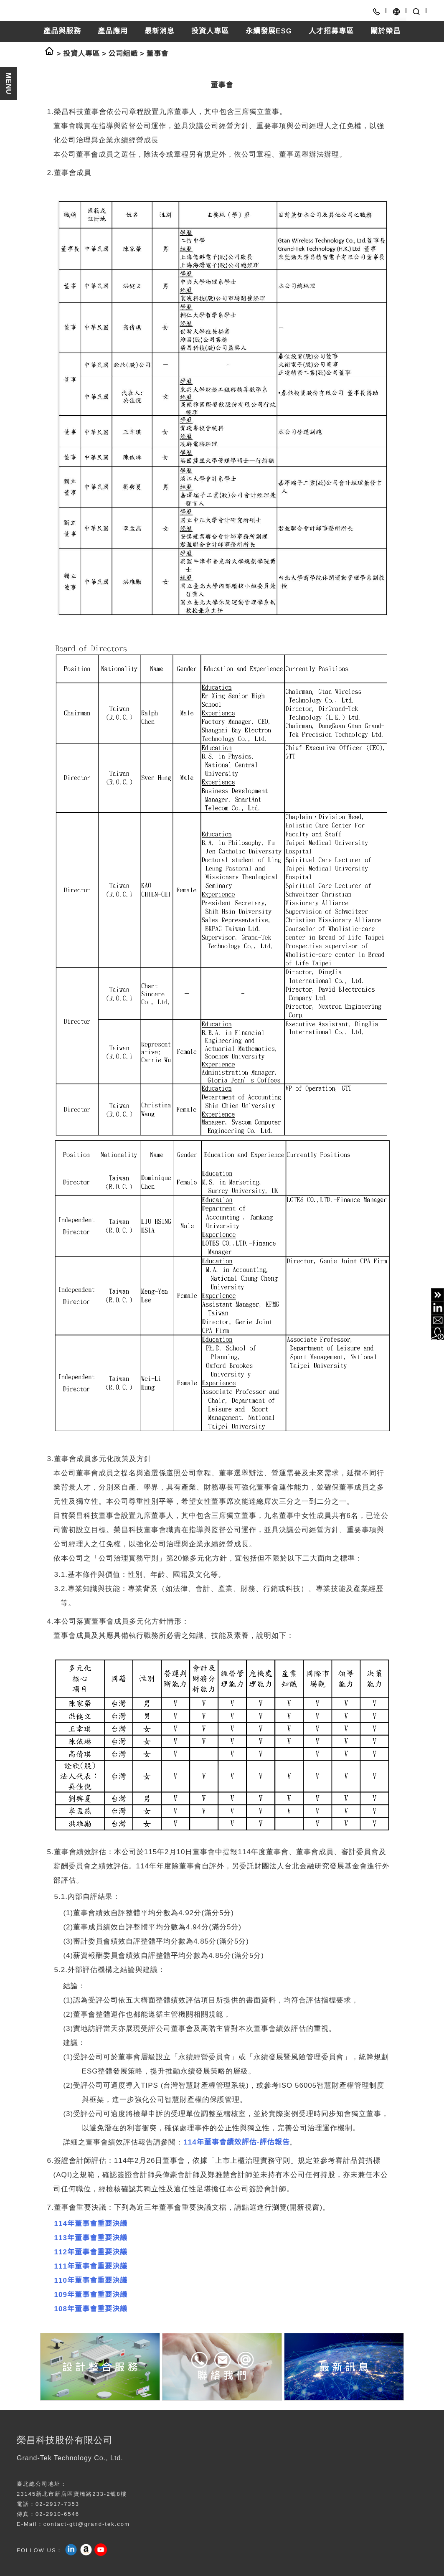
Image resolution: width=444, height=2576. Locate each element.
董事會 (157, 54)
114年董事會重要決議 (90, 2224)
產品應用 (113, 31)
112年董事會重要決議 (90, 2252)
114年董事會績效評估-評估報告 (236, 2142)
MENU (9, 83)
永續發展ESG (269, 31)
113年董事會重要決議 (90, 2238)
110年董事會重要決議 (90, 2280)
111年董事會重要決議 (90, 2266)
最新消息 (160, 31)
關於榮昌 (385, 31)
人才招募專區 (331, 31)
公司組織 (123, 54)
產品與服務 (62, 31)
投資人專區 (210, 31)
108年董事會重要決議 (90, 2309)
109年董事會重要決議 (90, 2295)
